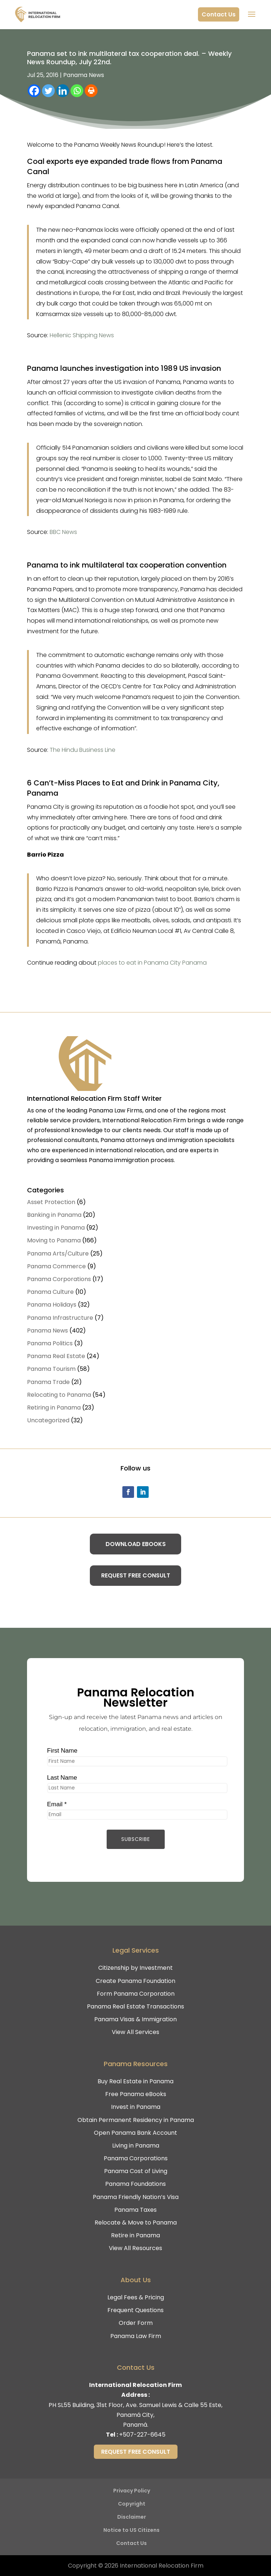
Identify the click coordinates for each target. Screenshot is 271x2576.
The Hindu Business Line (82, 750)
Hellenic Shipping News (82, 335)
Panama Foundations (135, 2184)
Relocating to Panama (59, 1395)
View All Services (135, 2032)
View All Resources (135, 2248)
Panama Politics (50, 1343)
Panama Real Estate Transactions (135, 2006)
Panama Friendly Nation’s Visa (136, 2197)
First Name (59, 1750)
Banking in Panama (54, 1215)
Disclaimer (131, 2517)
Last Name (59, 1777)
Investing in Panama (56, 1227)
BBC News (63, 532)
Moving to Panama (54, 1240)
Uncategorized (48, 1420)
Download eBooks (136, 1544)
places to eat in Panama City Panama (152, 962)
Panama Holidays (51, 1304)
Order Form (136, 2323)
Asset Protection (51, 1202)
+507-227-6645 (142, 2434)
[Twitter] (48, 90)
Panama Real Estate (56, 1356)
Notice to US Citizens (131, 2530)
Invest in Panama (135, 2107)
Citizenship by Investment (135, 1968)
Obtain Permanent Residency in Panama (135, 2120)
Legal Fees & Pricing (135, 2297)
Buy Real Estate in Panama (135, 2081)
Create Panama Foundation (135, 1981)
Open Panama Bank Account (135, 2133)
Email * (53, 1806)
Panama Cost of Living (135, 2171)
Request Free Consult (135, 1575)
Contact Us (219, 14)
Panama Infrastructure (60, 1318)
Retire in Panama (135, 2235)
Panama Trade (48, 1382)
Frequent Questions (135, 2310)
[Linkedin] (62, 90)
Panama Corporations (59, 1279)
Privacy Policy (131, 2490)
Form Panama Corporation (136, 1993)
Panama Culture (50, 1292)
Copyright (131, 2503)
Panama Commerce (56, 1266)
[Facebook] (34, 90)
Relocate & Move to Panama (136, 2222)
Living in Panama (135, 2145)
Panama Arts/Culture (58, 1253)
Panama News (83, 75)
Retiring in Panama (54, 1407)
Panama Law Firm (135, 2336)
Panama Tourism (51, 1369)
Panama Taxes (135, 2210)
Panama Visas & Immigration (135, 2019)
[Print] (91, 90)
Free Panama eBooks (135, 2094)
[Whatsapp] (76, 90)
